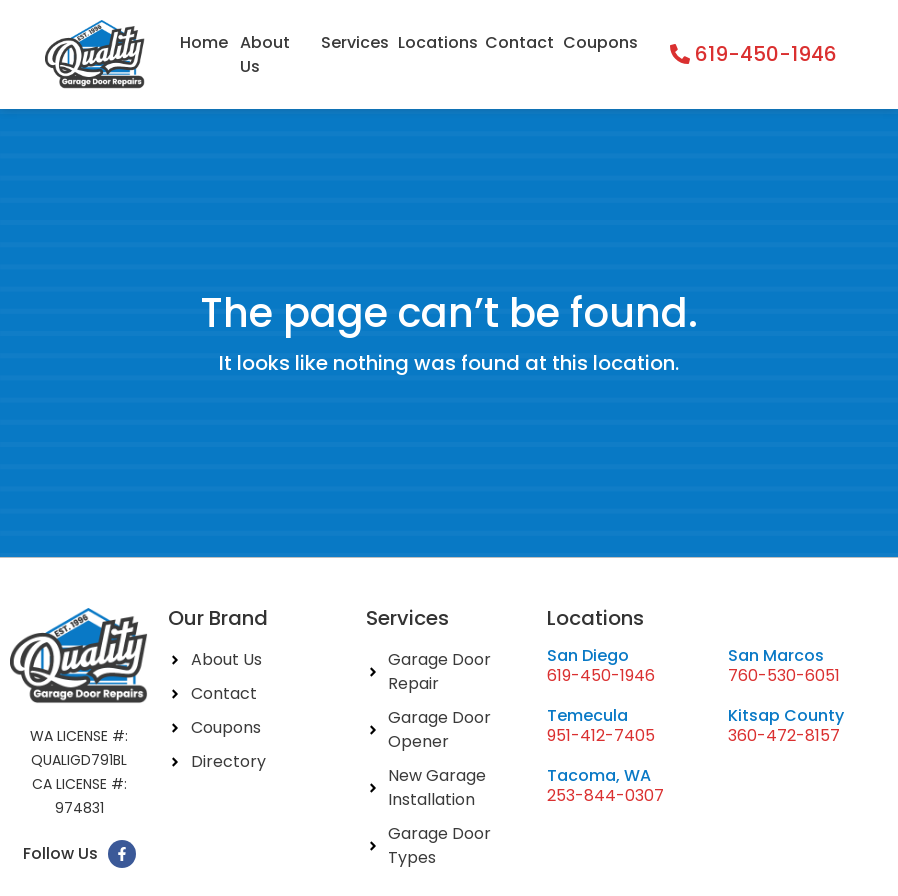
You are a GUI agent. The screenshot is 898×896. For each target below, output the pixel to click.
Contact (518, 42)
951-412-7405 (601, 735)
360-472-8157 (784, 735)
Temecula (587, 715)
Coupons (599, 42)
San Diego (588, 655)
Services (354, 42)
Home (204, 42)
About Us (265, 54)
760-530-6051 (784, 675)
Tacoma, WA (599, 775)
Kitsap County (786, 715)
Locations (436, 42)
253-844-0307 (605, 795)
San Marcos (776, 655)
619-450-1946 (601, 675)
